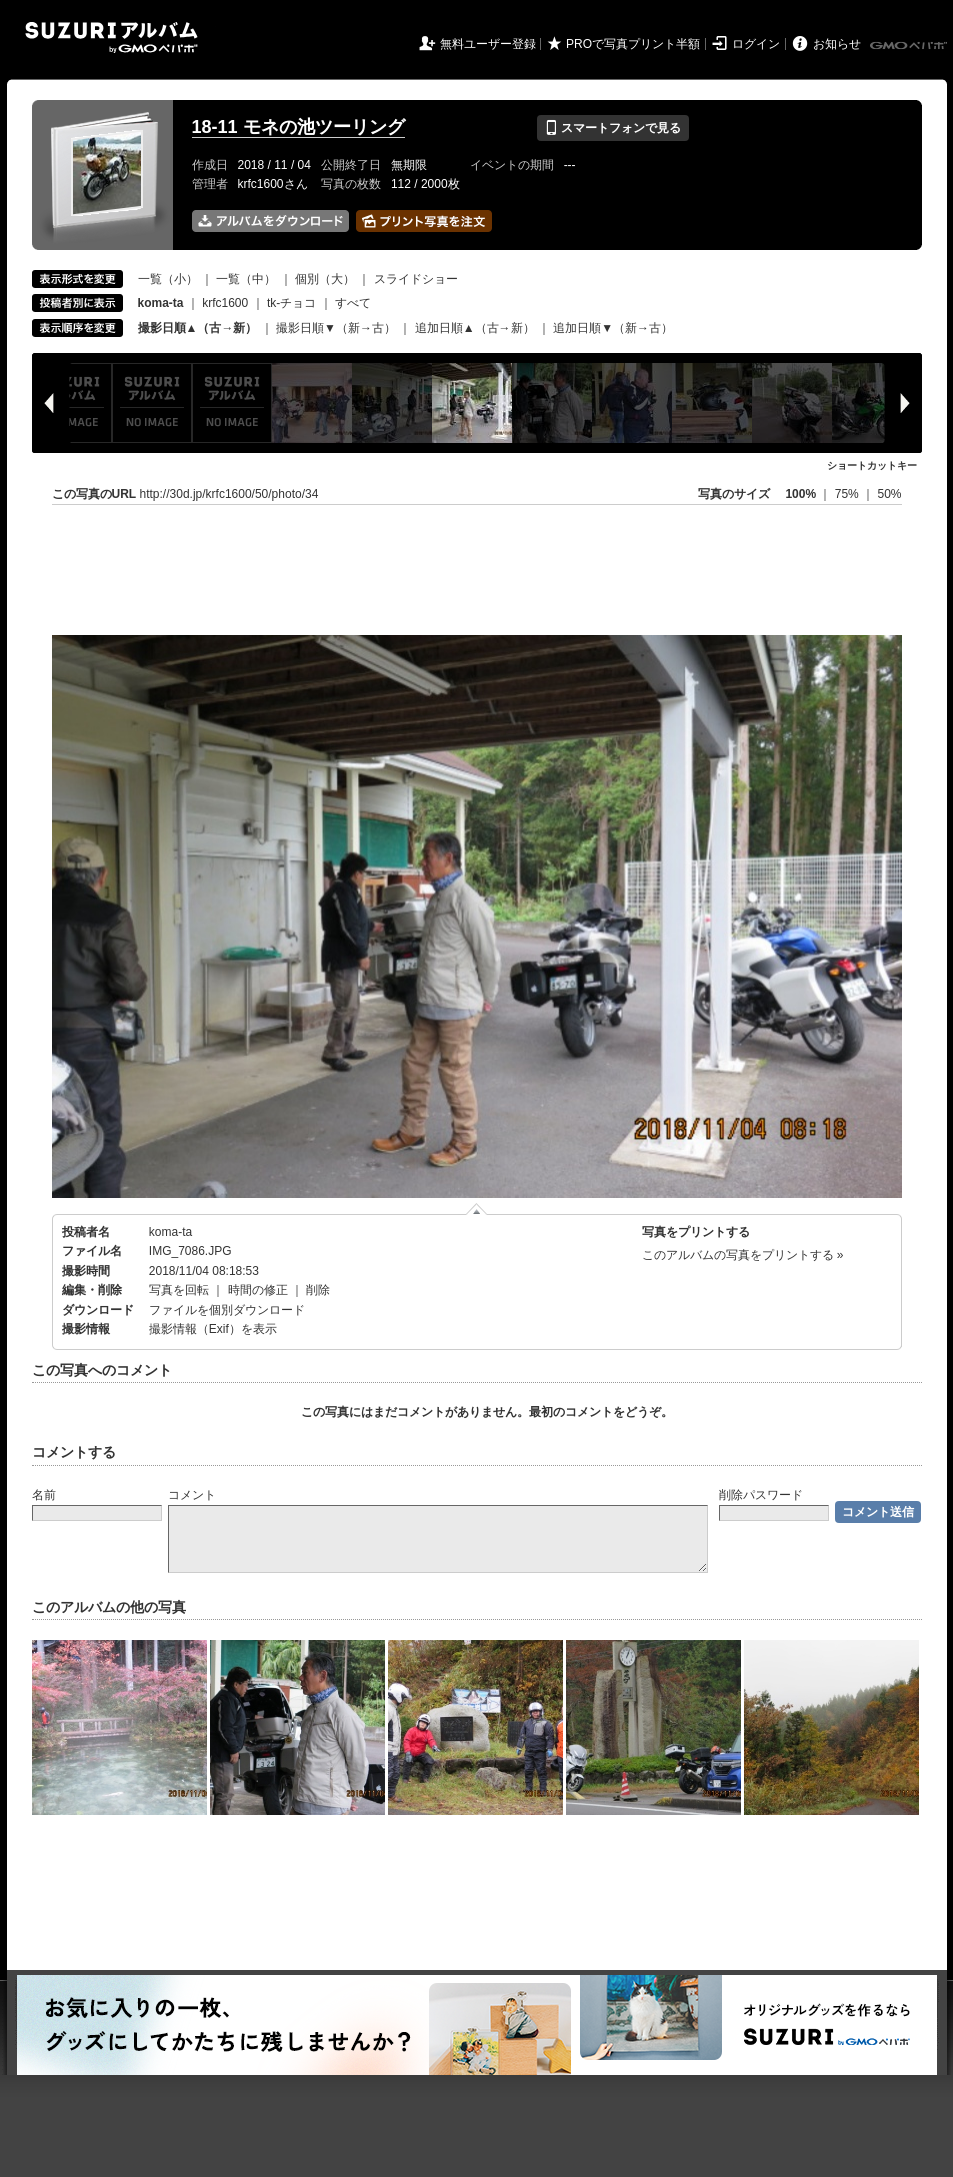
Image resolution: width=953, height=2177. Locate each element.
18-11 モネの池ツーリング (298, 127)
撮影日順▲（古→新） (198, 328)
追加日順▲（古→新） (475, 328)
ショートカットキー (872, 465)
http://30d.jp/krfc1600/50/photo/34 (229, 494)
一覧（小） (168, 279)
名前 (44, 1495)
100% (800, 494)
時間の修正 (258, 1290)
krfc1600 (225, 303)
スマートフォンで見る (612, 128)
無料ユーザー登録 (488, 44)
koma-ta (170, 1232)
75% (848, 494)
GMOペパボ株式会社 (910, 46)
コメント (192, 1495)
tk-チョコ (291, 303)
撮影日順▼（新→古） (336, 328)
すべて (353, 303)
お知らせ (837, 44)
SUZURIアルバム (111, 37)
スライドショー (416, 279)
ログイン (756, 44)
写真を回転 (179, 1290)
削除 (318, 1290)
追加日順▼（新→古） (613, 328)
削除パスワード (761, 1495)
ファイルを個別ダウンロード (227, 1310)
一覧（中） (246, 279)
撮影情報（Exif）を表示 (213, 1329)
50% (889, 494)
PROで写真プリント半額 (633, 44)
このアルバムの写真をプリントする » (743, 1255)
